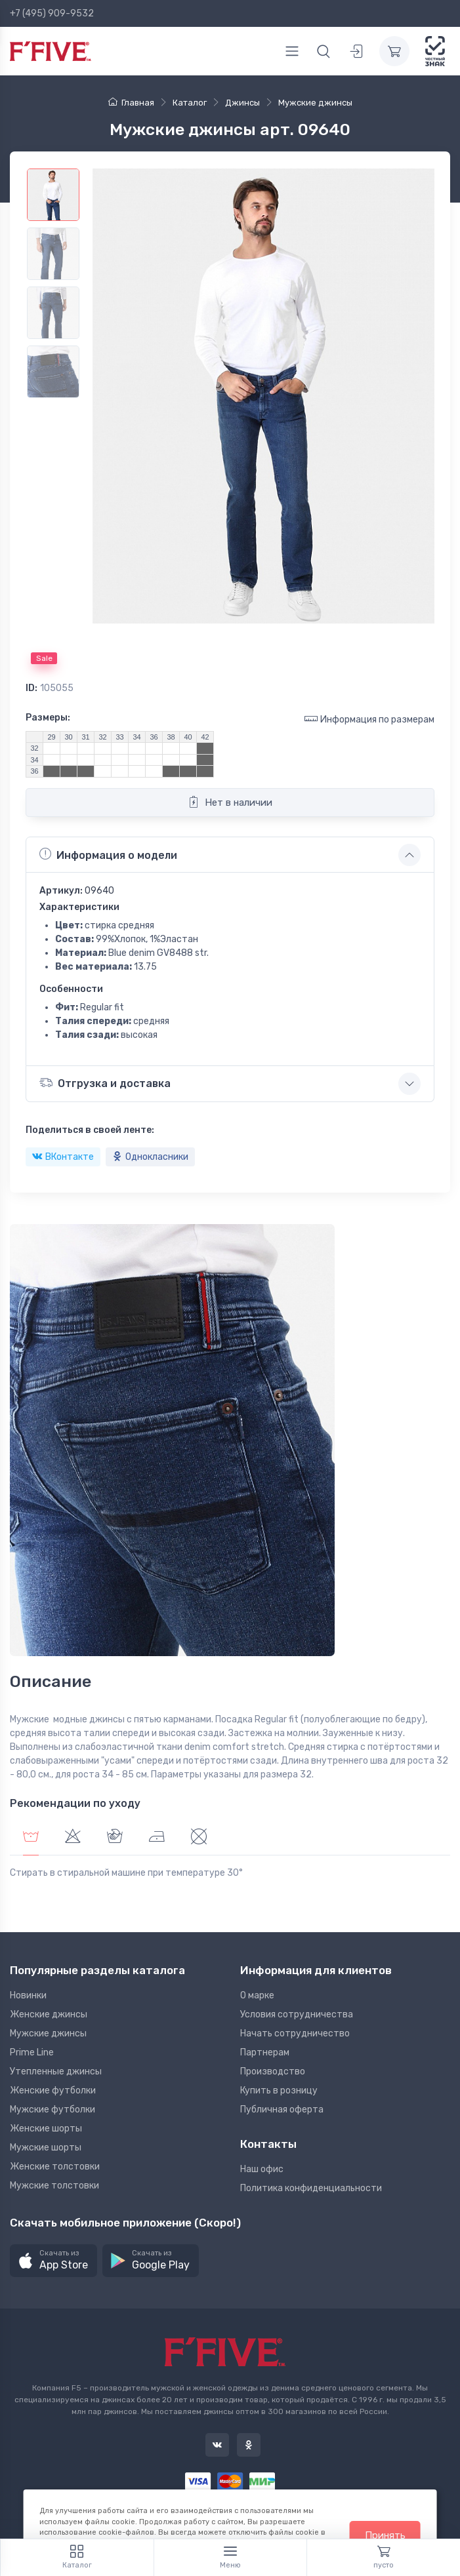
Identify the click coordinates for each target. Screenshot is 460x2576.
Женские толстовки (55, 2166)
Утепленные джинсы (56, 2071)
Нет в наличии (230, 802)
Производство (272, 2071)
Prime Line (32, 2052)
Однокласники (150, 1156)
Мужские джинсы (48, 2033)
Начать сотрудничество (295, 2033)
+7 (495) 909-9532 (52, 13)
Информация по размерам (369, 719)
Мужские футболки (52, 2109)
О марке (257, 1995)
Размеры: (48, 717)
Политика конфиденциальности (311, 2188)
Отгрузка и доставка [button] (105, 1083)
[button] (53, 2261)
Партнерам (264, 2052)
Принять (385, 2535)
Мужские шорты (45, 2147)
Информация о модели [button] (108, 854)
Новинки (28, 1995)
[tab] (73, 1838)
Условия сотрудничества (296, 2014)
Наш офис (261, 2169)
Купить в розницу (279, 2090)
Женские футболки (53, 2090)
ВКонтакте (63, 1156)
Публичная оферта (282, 2109)
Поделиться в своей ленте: (90, 1130)
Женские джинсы (48, 2014)
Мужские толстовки (54, 2185)
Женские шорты (46, 2128)
